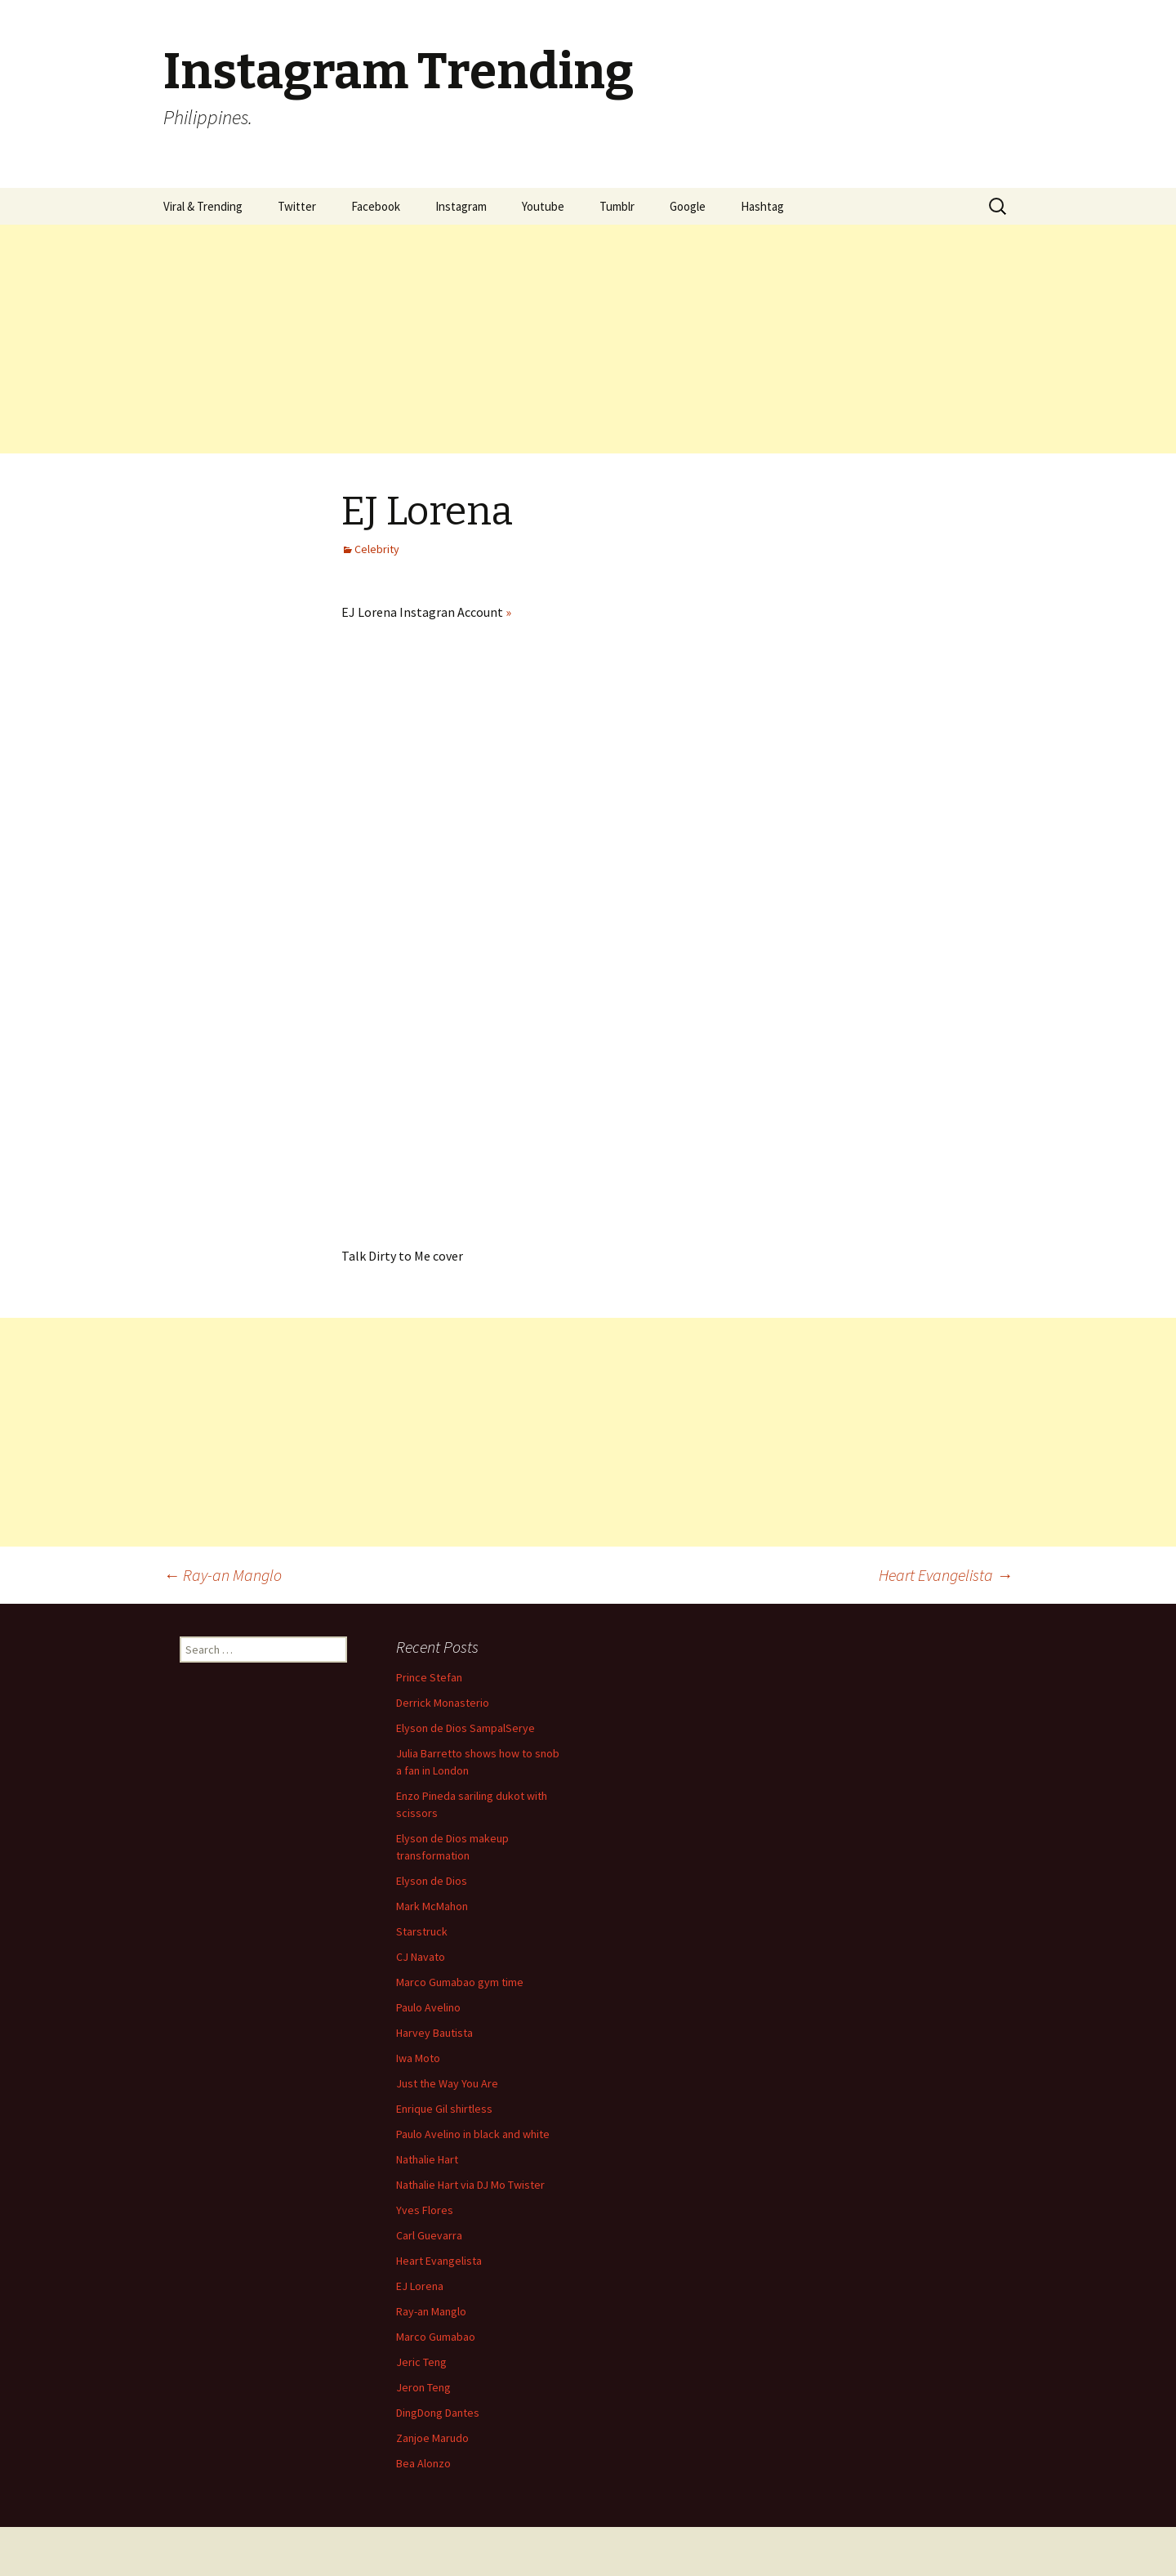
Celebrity (376, 549)
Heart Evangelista (946, 1575)
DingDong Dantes (437, 2412)
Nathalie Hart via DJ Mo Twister (470, 2184)
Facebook (375, 206)
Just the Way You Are (447, 2083)
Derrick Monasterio (442, 1702)
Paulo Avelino (428, 2007)
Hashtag (762, 206)
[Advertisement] (490, 339)
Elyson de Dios (431, 1880)
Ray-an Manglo (222, 1575)
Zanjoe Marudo (432, 2438)
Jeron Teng (423, 2387)
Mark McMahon (432, 1906)
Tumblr (617, 206)
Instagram (461, 206)
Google (688, 206)
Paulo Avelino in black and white (473, 2134)
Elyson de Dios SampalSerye (465, 1728)
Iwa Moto (418, 2058)
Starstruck (422, 1931)
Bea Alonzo (423, 2463)
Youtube (543, 206)
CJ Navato (420, 1956)
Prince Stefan (429, 1677)
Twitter (297, 206)
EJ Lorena (419, 2286)
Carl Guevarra (429, 2235)
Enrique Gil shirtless (444, 2108)
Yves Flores (424, 2210)
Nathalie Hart (427, 2159)
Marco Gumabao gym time (459, 1982)
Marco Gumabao (435, 2336)
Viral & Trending (203, 206)
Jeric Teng (421, 2362)
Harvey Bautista (434, 2032)
